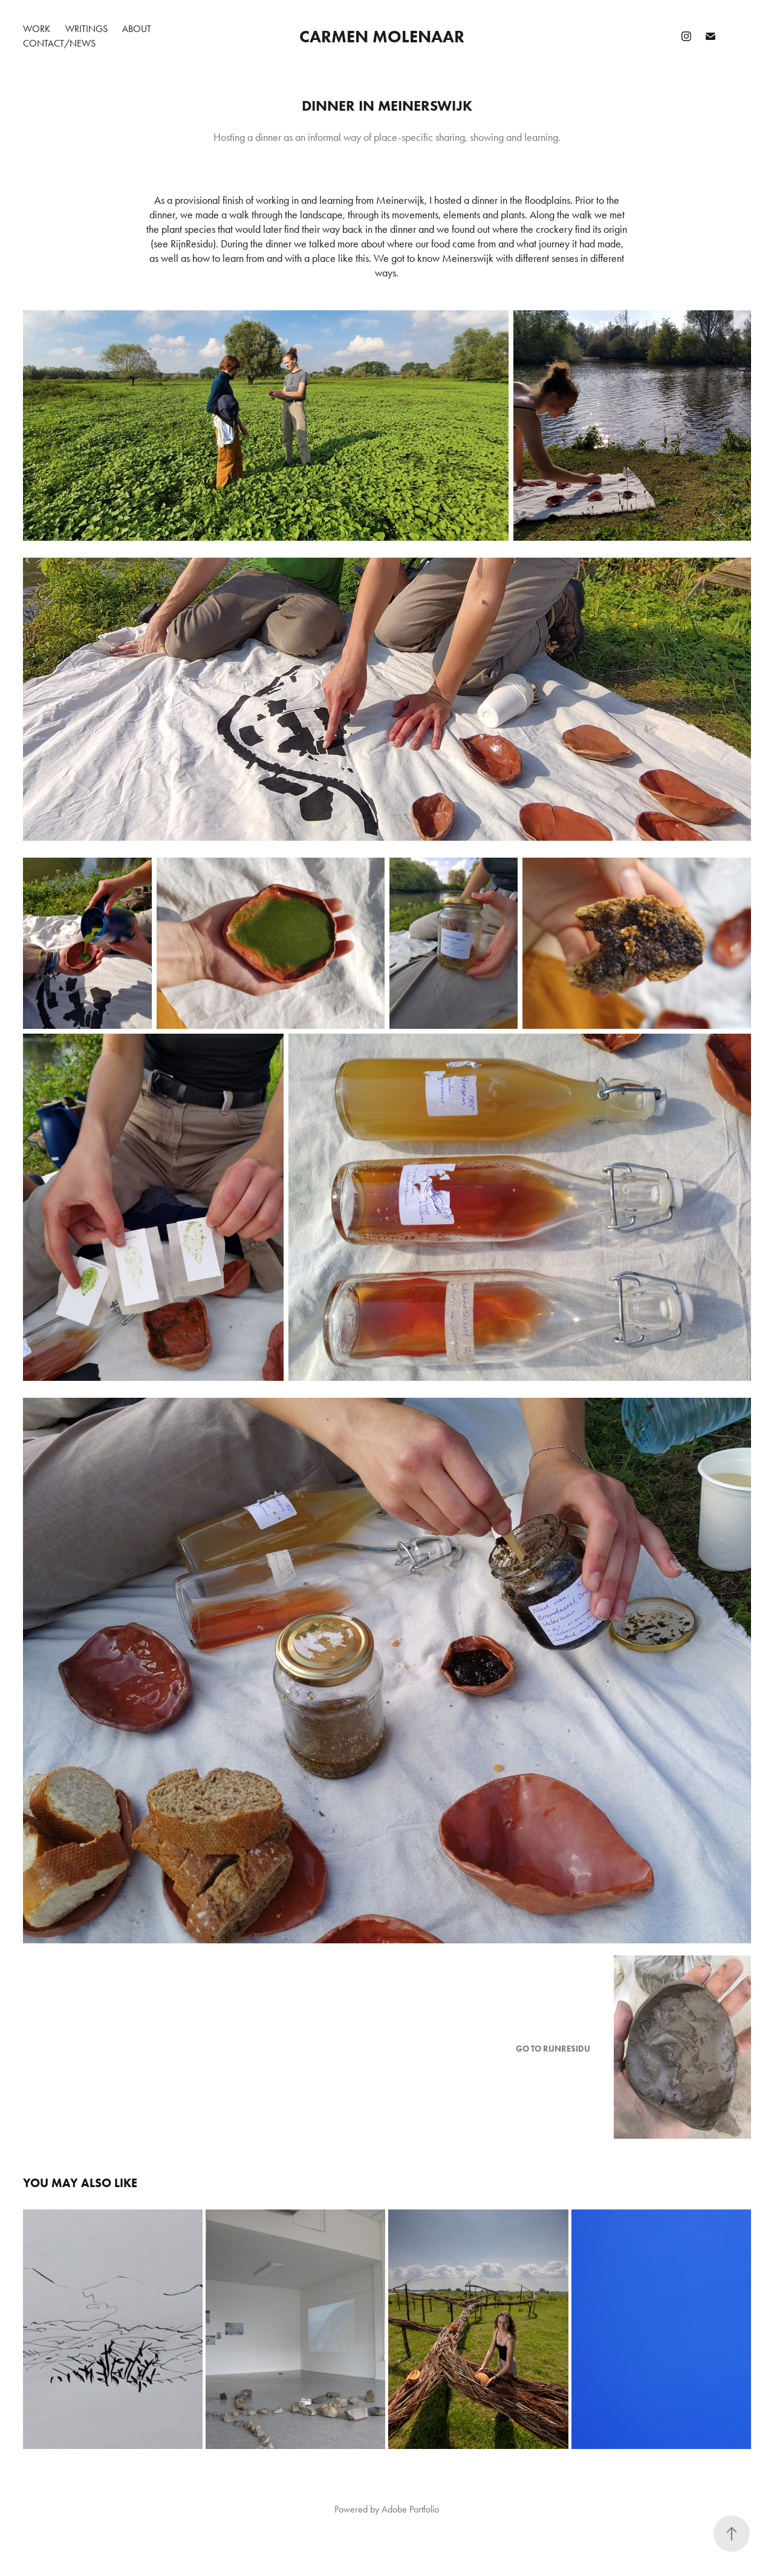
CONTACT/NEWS (59, 43)
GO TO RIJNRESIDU (553, 2049)
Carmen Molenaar (381, 36)
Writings (86, 28)
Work (36, 28)
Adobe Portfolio (410, 2509)
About (136, 28)
